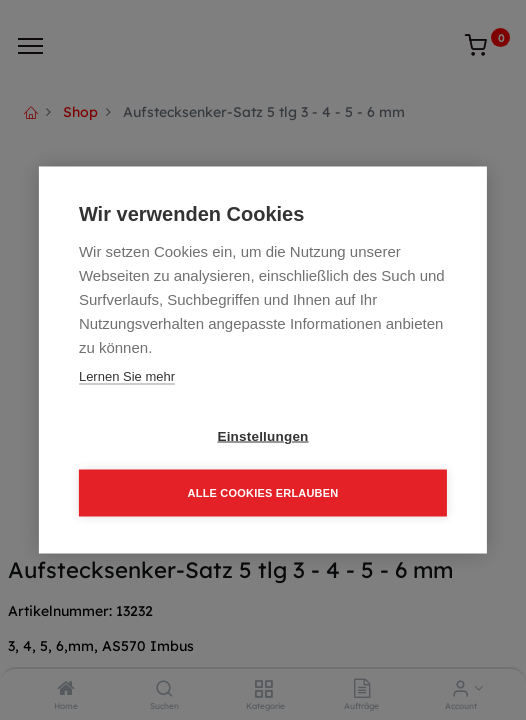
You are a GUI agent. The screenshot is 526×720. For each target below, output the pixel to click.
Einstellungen (262, 436)
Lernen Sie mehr (127, 376)
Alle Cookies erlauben (263, 493)
